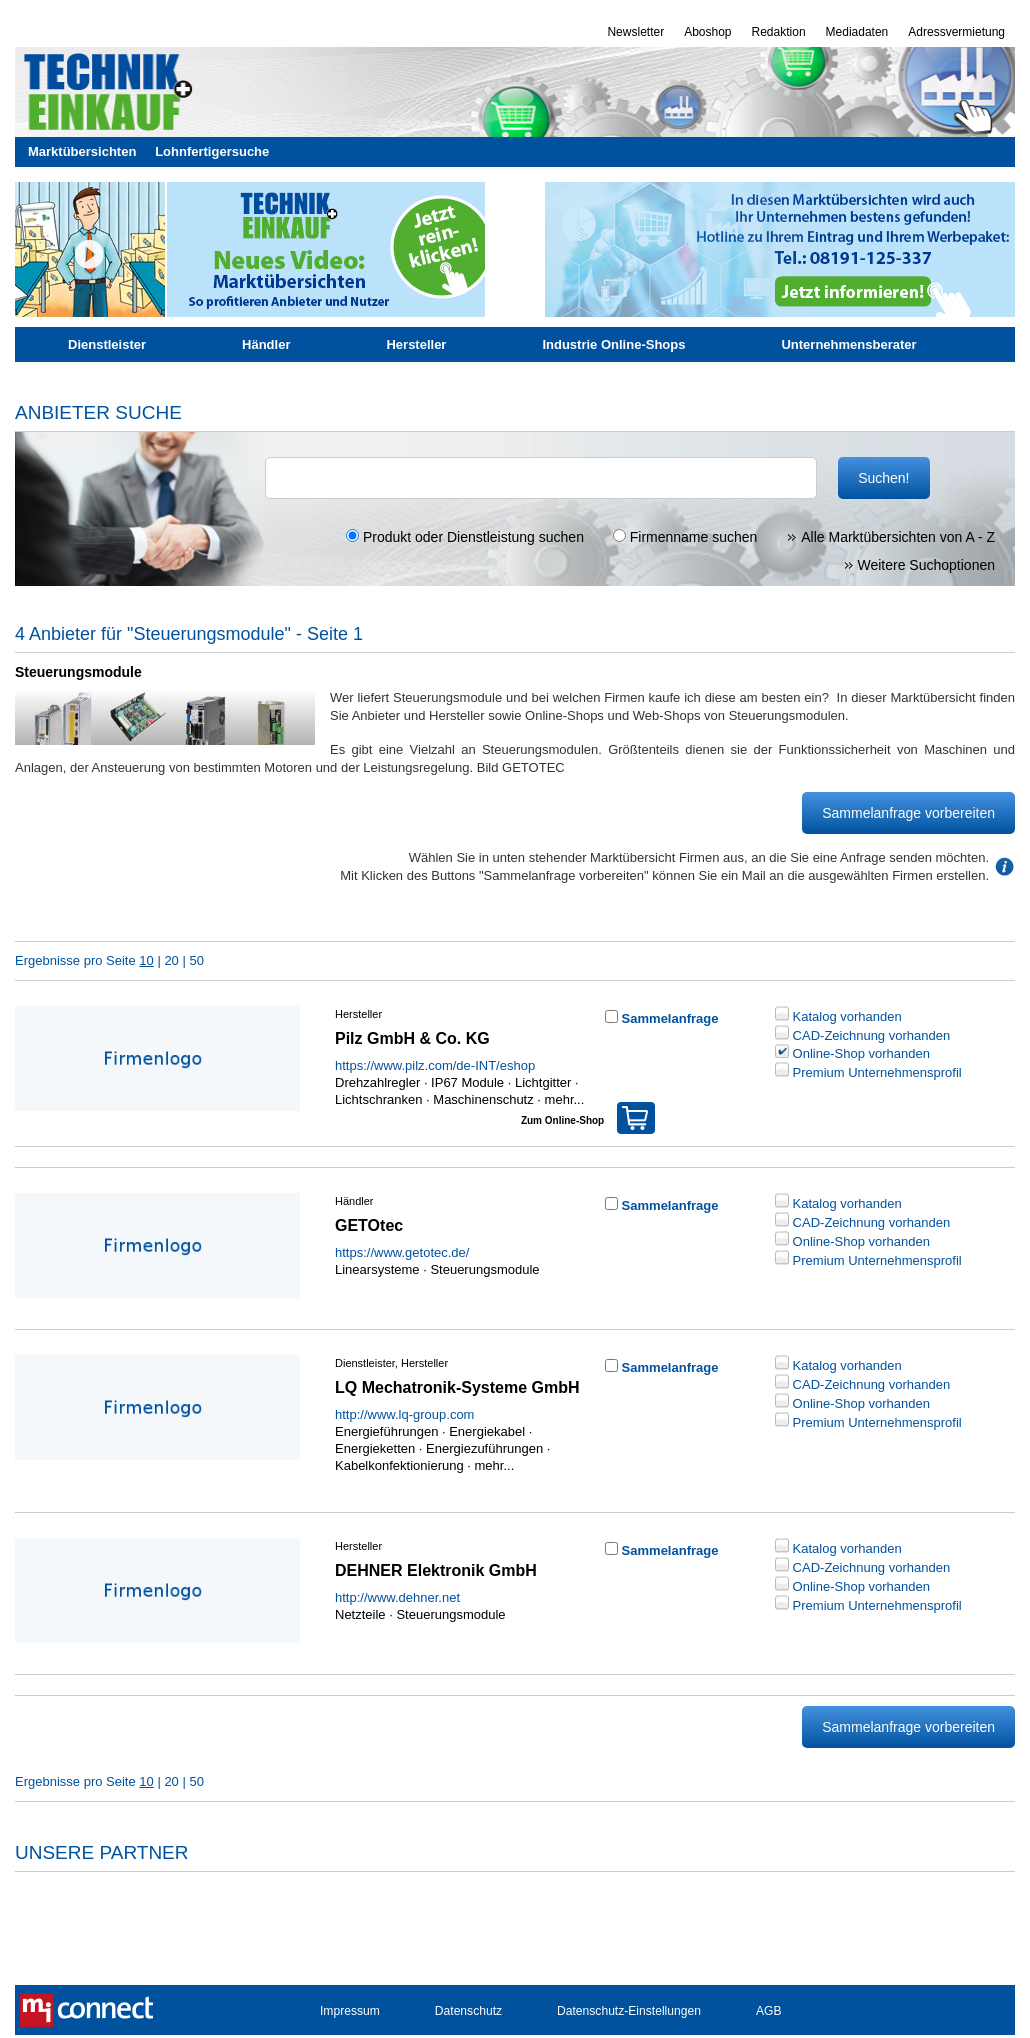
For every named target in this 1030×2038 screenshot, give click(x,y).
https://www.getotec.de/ (402, 1252)
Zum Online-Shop (588, 1114)
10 (146, 960)
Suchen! (883, 478)
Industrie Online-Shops (613, 344)
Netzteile (360, 1614)
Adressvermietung (956, 32)
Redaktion (779, 32)
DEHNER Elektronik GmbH (436, 1570)
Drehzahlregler (377, 1082)
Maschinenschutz (483, 1099)
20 (171, 960)
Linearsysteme (377, 1269)
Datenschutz (468, 2011)
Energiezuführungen (484, 1448)
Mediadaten (857, 32)
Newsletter (635, 32)
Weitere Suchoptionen (919, 565)
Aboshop (707, 32)
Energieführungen (386, 1431)
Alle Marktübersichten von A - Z (890, 537)
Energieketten (375, 1448)
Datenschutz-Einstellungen (629, 2011)
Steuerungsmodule (484, 1269)
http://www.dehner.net (397, 1597)
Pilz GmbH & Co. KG (412, 1038)
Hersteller (416, 344)
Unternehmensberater (848, 344)
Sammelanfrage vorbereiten (908, 813)
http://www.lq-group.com (404, 1414)
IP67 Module (467, 1082)
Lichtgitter (543, 1082)
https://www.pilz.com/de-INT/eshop (435, 1065)
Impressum (350, 2011)
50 (196, 960)
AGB (769, 2011)
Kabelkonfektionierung (399, 1465)
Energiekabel (487, 1431)
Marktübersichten (82, 151)
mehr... (562, 1099)
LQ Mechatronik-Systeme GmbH (457, 1387)
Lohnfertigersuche (212, 151)
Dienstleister (107, 344)
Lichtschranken (378, 1099)
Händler (266, 344)
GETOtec (369, 1225)
